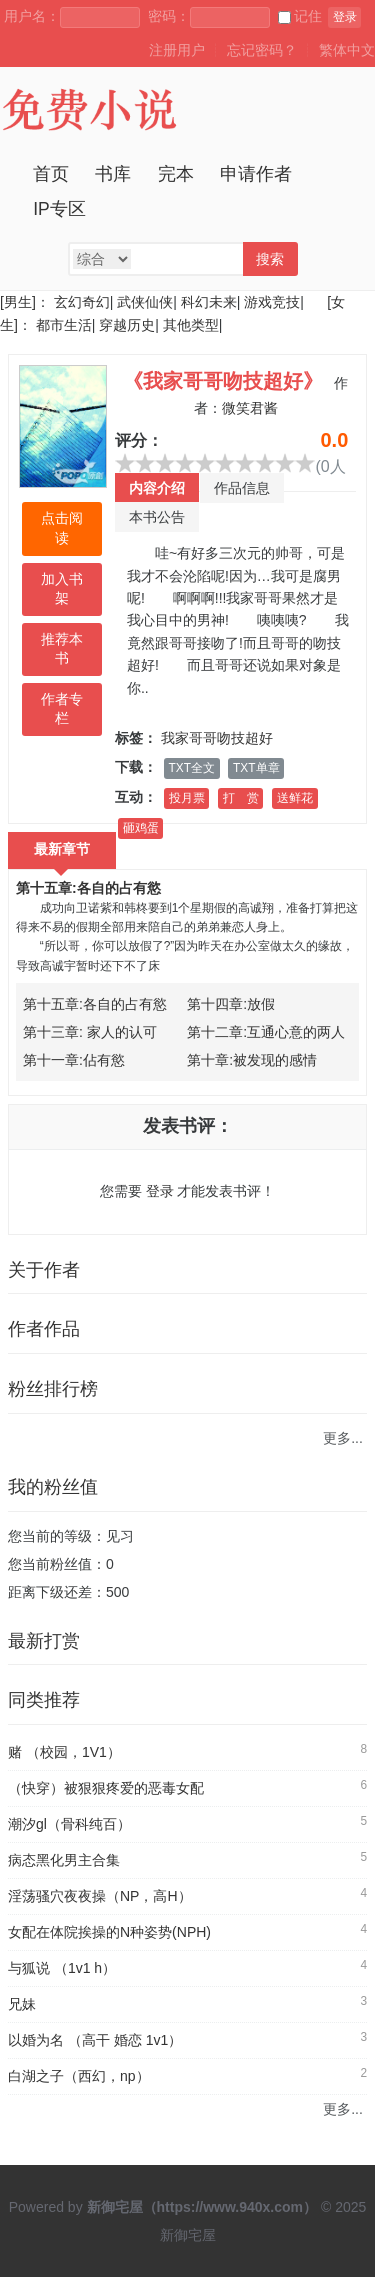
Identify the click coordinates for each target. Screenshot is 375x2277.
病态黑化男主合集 (64, 1860)
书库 (113, 174)
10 (305, 463)
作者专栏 (62, 709)
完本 (176, 174)
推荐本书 (62, 649)
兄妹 (22, 2004)
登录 (345, 17)
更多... (343, 1438)
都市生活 (64, 325)
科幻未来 (209, 302)
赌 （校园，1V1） (64, 1752)
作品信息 (242, 488)
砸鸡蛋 (141, 828)
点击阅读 (62, 528)
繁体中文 (347, 50)
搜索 (270, 259)
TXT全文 (192, 768)
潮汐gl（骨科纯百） (69, 1824)
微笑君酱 (250, 408)
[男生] (18, 302)
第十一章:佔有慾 (74, 1060)
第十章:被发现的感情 (252, 1060)
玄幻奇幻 (82, 302)
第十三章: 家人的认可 (90, 1032)
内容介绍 (157, 488)
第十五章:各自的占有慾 (88, 888)
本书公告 (157, 517)
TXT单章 (256, 768)
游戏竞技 (272, 302)
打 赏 (241, 798)
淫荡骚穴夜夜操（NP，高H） (100, 1896)
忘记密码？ (262, 50)
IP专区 (59, 209)
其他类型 (191, 325)
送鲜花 (295, 798)
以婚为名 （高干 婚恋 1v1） (95, 2040)
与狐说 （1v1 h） (62, 1968)
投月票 (187, 798)
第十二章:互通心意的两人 (266, 1032)
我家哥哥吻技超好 (217, 738)
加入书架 (62, 589)
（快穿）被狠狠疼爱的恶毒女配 (106, 1788)
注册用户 (177, 50)
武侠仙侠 (145, 302)
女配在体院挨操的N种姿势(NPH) (109, 1932)
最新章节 (62, 849)
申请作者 (256, 174)
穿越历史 (127, 325)
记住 (300, 16)
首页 (51, 174)
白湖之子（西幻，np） (79, 2076)
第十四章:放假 (231, 1004)
